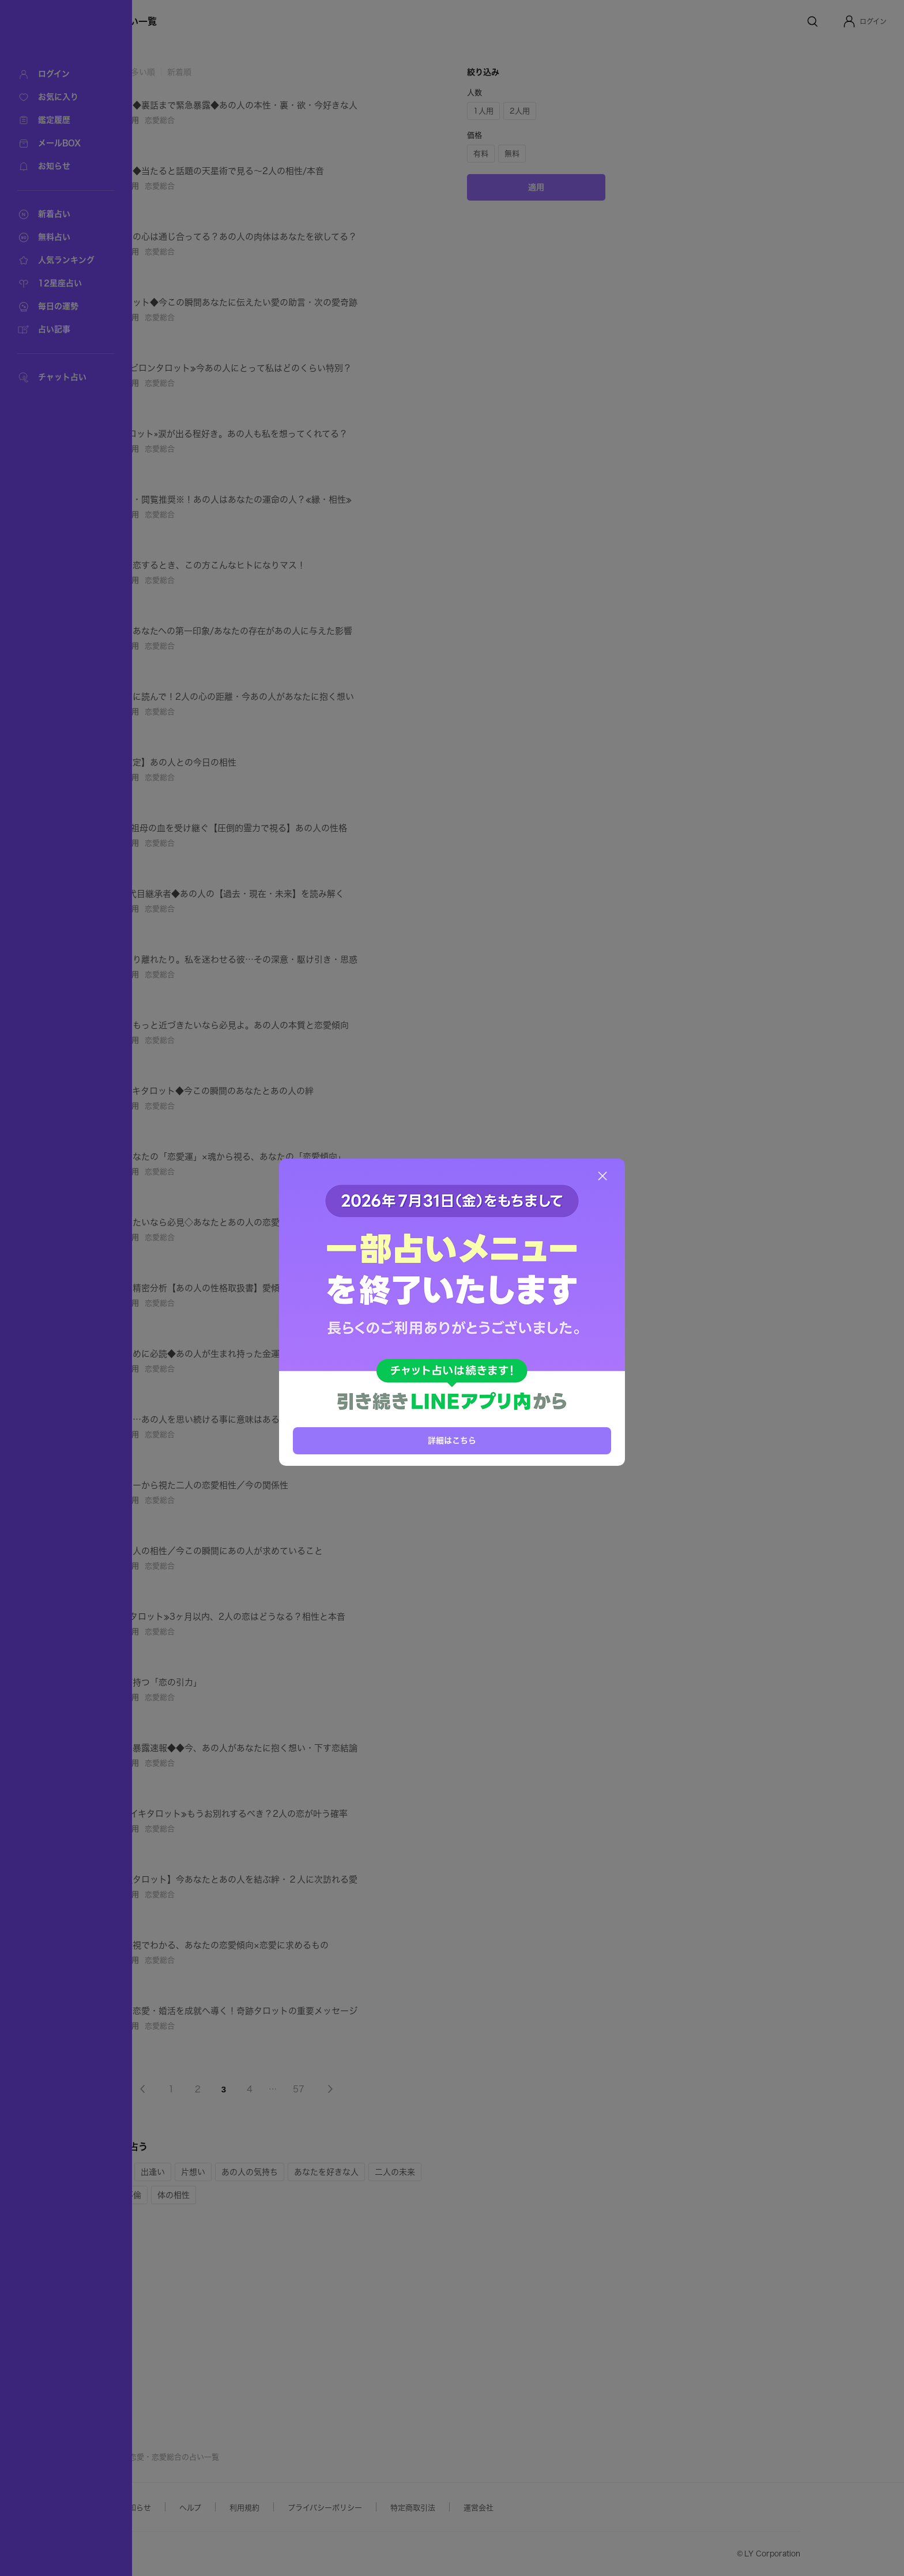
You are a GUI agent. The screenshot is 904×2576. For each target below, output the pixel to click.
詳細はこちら (452, 1440)
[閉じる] (602, 1176)
